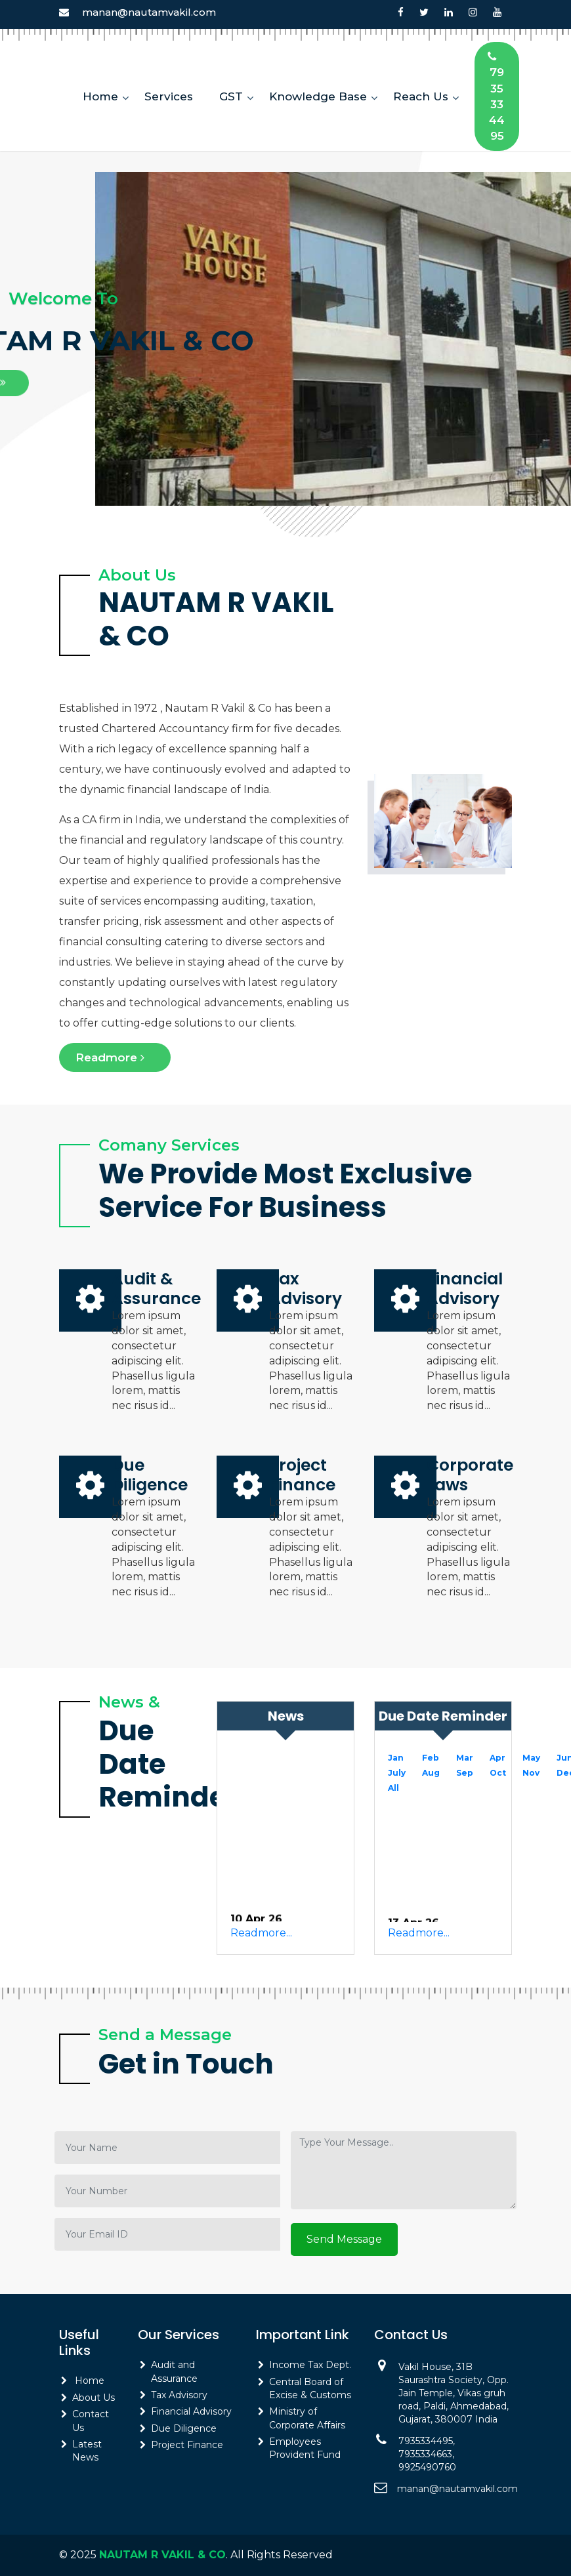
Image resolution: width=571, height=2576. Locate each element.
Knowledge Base (318, 96)
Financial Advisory (191, 2411)
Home (100, 96)
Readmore (114, 1057)
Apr (497, 1758)
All (393, 1788)
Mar (464, 1758)
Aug (431, 1773)
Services (168, 96)
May (531, 1758)
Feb (430, 1758)
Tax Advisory (179, 2395)
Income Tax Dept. (310, 2365)
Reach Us (420, 96)
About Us (93, 2397)
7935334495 (497, 96)
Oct (498, 1773)
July (397, 1773)
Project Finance (187, 2445)
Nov (530, 1773)
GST (231, 96)
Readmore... (261, 1933)
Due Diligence (184, 2428)
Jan (396, 1758)
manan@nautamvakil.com (149, 12)
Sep (464, 1773)
